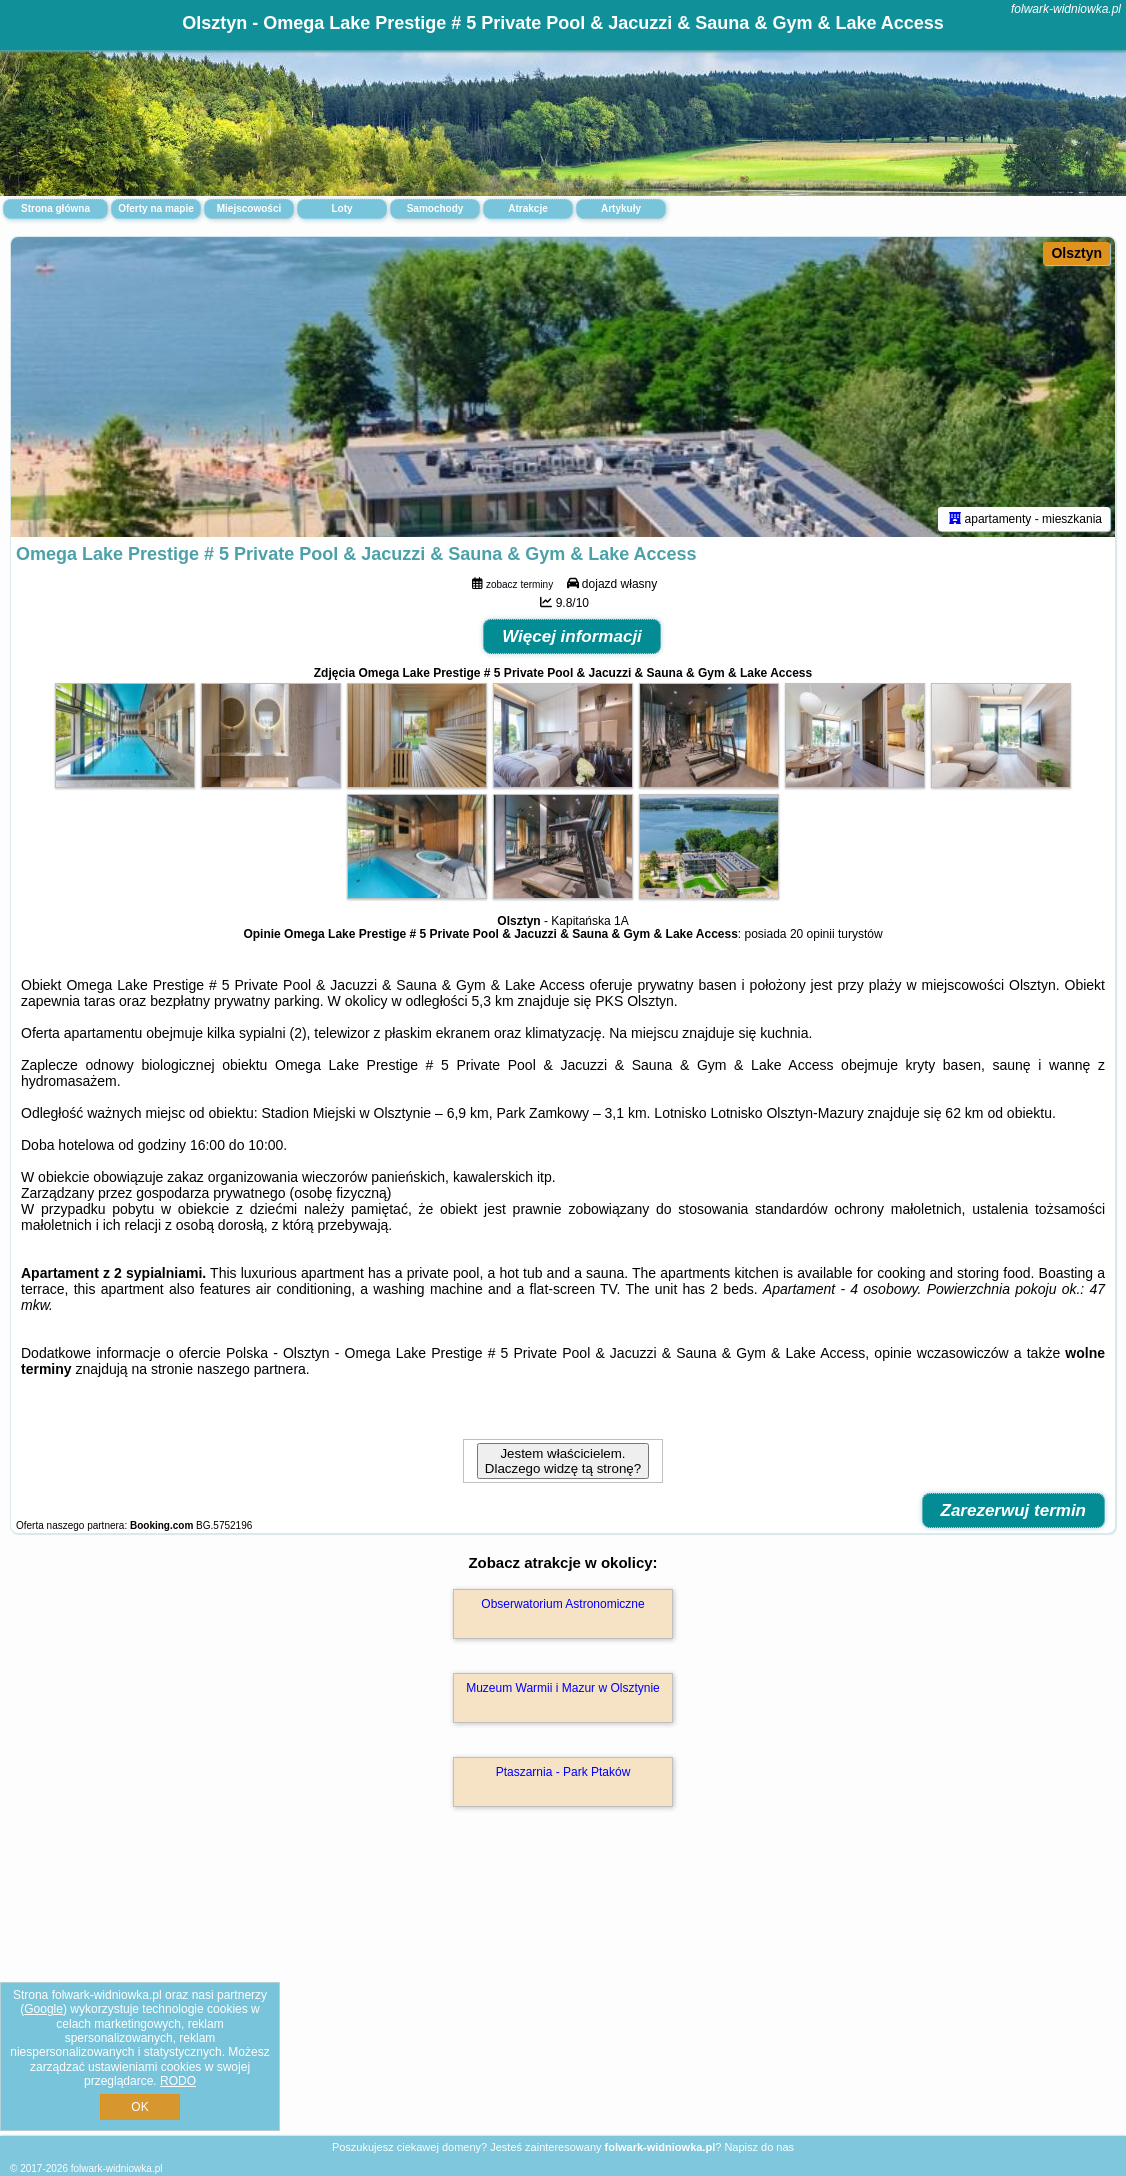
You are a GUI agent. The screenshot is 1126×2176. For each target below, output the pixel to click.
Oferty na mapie (156, 208)
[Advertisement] (563, 1992)
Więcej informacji (572, 636)
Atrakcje (527, 208)
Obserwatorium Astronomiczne (562, 1604)
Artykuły (621, 208)
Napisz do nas (759, 2147)
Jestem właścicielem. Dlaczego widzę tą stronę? (563, 1461)
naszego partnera (251, 1369)
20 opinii (812, 934)
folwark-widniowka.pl (1066, 9)
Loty (341, 208)
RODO (178, 2081)
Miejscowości (249, 208)
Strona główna (55, 208)
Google (43, 2009)
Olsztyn (1076, 253)
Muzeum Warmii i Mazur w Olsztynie (563, 1688)
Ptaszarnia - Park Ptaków (563, 1772)
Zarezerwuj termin (1014, 1510)
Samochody (435, 208)
